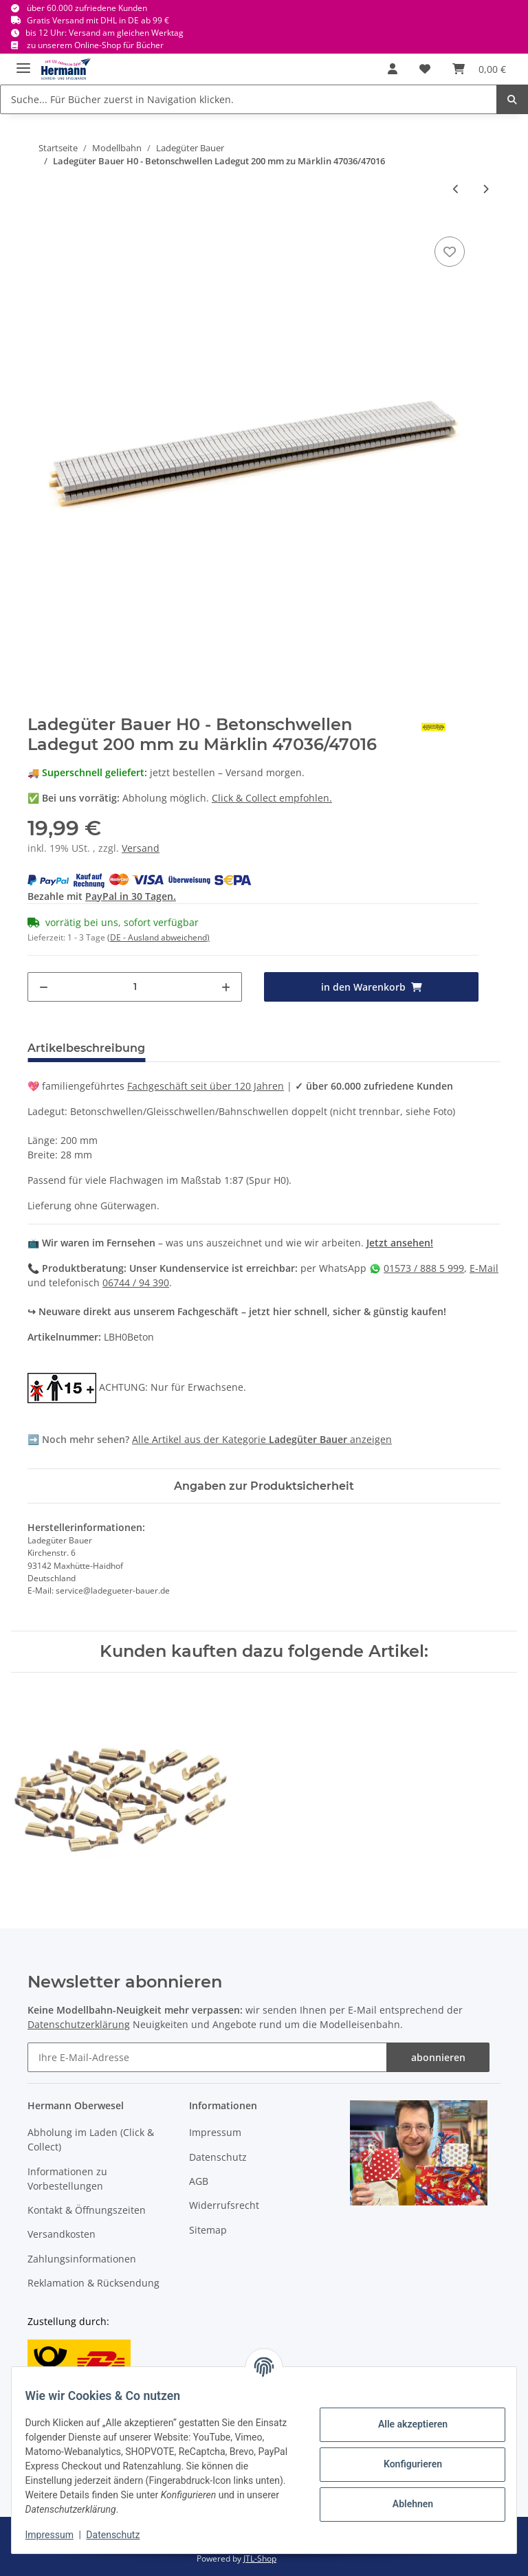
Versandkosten (62, 2234)
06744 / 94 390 (135, 1282)
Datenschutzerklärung (79, 2024)
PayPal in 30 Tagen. (130, 896)
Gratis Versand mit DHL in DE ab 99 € (98, 20)
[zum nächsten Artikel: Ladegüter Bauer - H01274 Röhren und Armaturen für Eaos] (485, 188)
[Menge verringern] (43, 987)
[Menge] (134, 987)
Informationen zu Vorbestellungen (67, 2178)
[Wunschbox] (424, 68)
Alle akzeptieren (404, 2424)
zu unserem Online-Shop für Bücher (95, 45)
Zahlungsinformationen (82, 2258)
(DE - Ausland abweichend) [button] (158, 937)
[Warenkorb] (479, 68)
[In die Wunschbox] (449, 251)
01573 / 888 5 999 (424, 1268)
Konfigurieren (404, 2463)
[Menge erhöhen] (225, 987)
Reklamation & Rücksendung (94, 2282)
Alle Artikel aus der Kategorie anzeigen (262, 1439)
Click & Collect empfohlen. (272, 797)
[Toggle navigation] (23, 62)
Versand (141, 848)
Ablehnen (404, 2503)
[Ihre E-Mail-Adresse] (207, 2057)
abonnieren (438, 2057)
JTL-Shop (259, 2558)
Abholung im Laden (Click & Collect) (91, 2139)
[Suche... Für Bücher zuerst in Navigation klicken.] (248, 99)
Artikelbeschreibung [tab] (86, 1048)
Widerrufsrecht (224, 2205)
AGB (198, 2181)
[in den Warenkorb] (371, 987)
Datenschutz (218, 2157)
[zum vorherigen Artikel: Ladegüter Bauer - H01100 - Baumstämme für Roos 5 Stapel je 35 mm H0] (456, 188)
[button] (392, 68)
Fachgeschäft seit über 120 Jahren (205, 1085)
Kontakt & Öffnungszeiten (87, 2209)
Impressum (215, 2132)
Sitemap (208, 2229)
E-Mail (484, 1268)
